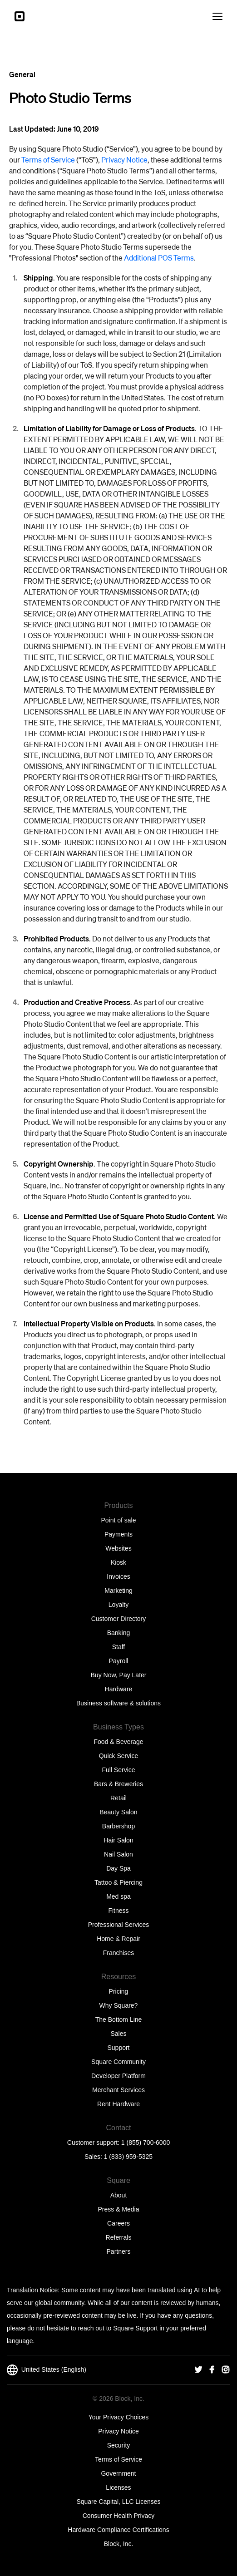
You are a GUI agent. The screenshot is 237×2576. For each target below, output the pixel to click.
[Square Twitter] (198, 2369)
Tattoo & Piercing (118, 1882)
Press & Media (118, 2209)
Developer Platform (118, 2075)
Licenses (118, 2487)
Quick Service (118, 1755)
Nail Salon (118, 1854)
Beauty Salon (118, 1812)
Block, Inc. (118, 2543)
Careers (118, 2223)
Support (118, 2047)
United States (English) (46, 2369)
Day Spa (118, 1868)
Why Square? (118, 2005)
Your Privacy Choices (119, 2417)
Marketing (118, 1590)
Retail (118, 1798)
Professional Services (118, 1924)
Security (118, 2445)
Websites (118, 1548)
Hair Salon (118, 1840)
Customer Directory (118, 1618)
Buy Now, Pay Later (119, 1675)
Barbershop (118, 1826)
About (118, 2195)
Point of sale (118, 1520)
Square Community (118, 2061)
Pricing (118, 1991)
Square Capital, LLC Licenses (118, 2501)
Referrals (119, 2237)
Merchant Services (118, 2089)
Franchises (118, 1952)
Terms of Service (48, 159)
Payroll (118, 1661)
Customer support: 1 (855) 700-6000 (118, 2142)
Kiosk (118, 1562)
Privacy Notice (124, 159)
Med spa (118, 1896)
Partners (119, 2251)
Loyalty (118, 1604)
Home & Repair (118, 1938)
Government (118, 2473)
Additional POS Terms (159, 257)
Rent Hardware (118, 2104)
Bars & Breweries (118, 1784)
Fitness (118, 1910)
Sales (118, 2033)
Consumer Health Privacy (119, 2515)
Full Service (118, 1769)
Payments (118, 1534)
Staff (118, 1646)
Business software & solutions (118, 1703)
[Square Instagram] (225, 2369)
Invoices (118, 1576)
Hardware (119, 1689)
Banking (118, 1632)
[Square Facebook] (212, 2369)
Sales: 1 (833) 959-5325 (118, 2156)
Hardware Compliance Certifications (118, 2529)
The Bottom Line (118, 2019)
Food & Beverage (118, 1741)
